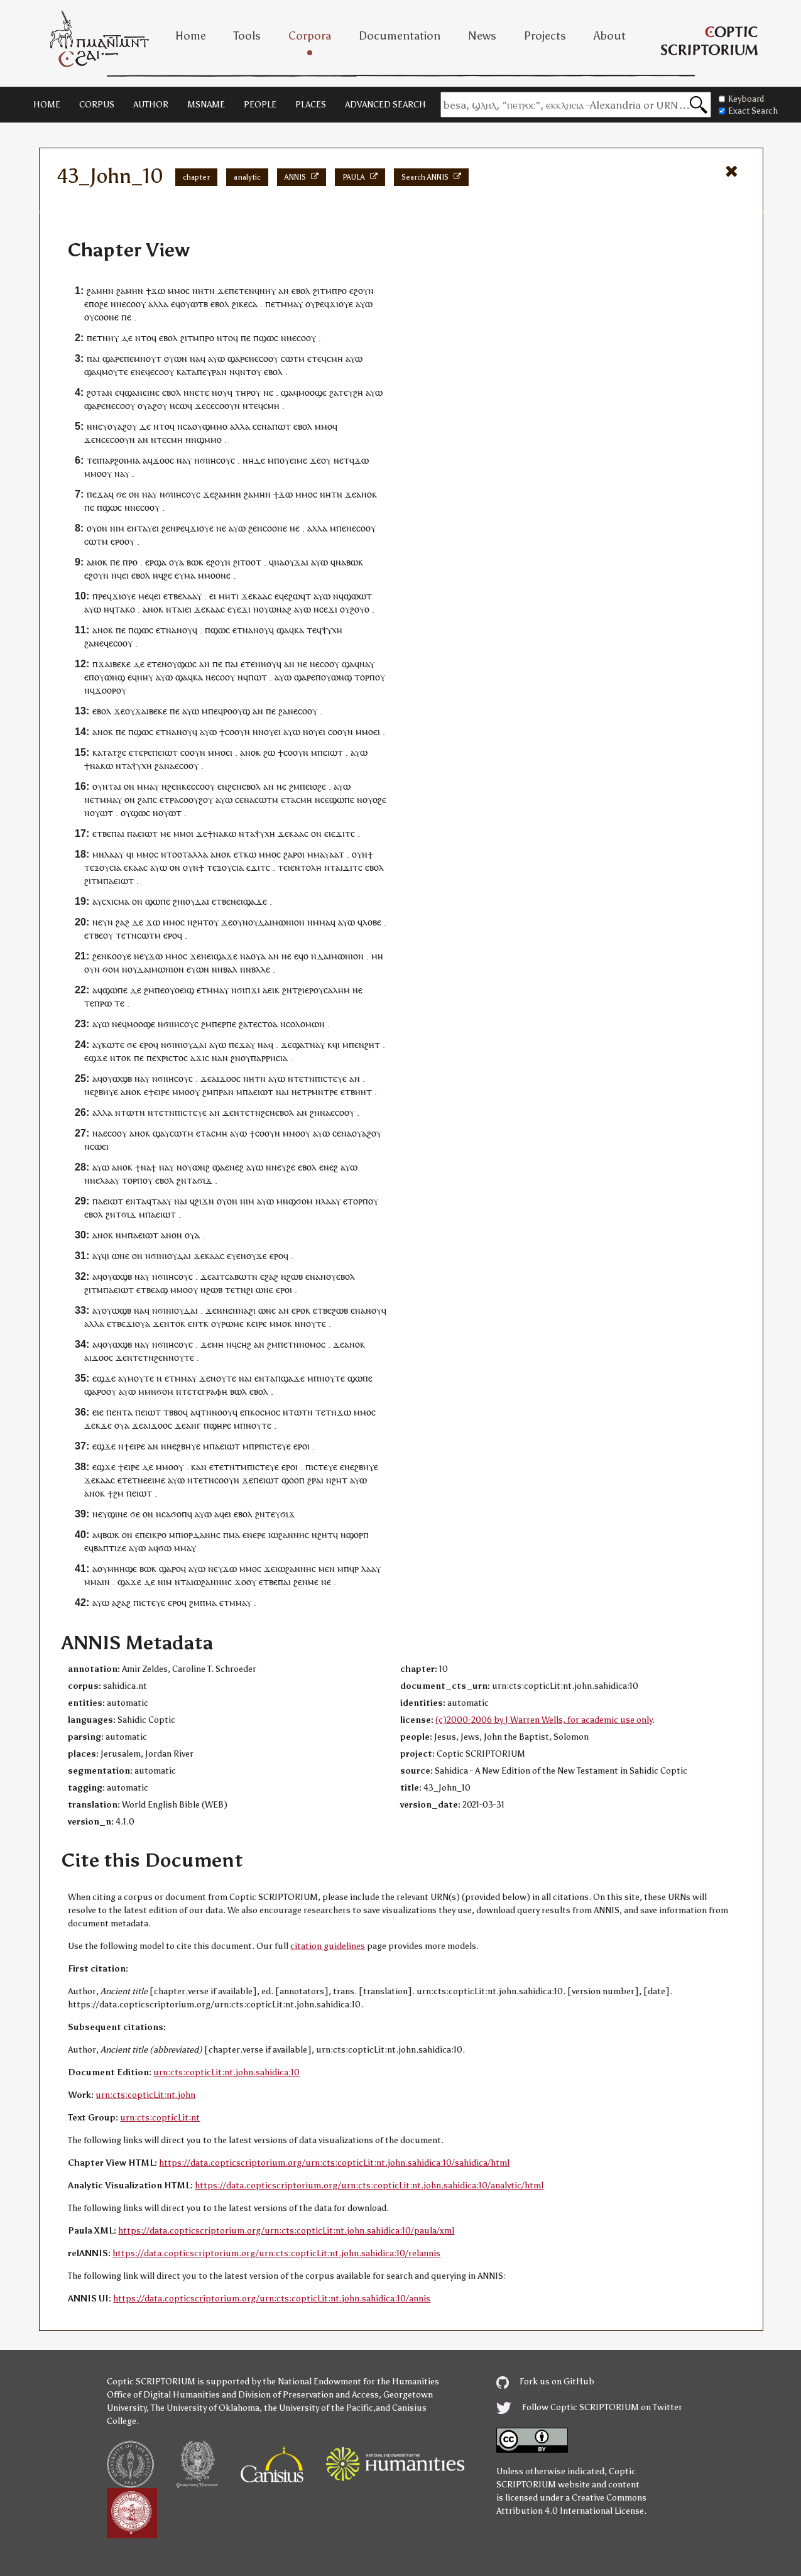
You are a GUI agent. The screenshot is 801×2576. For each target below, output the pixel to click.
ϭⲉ (121, 494)
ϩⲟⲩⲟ (359, 609)
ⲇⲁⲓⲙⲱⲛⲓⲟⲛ (281, 922)
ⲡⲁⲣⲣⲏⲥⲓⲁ (269, 1057)
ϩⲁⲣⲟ (292, 854)
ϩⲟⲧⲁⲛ (99, 392)
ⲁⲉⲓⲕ (271, 989)
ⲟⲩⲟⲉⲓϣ (179, 989)
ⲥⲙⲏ (335, 358)
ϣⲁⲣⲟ (95, 1391)
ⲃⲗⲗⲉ (260, 969)
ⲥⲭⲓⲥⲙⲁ (115, 901)
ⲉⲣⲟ (117, 541)
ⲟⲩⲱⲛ (175, 358)
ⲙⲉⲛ (327, 1568)
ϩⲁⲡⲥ (147, 799)
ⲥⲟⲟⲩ (117, 1133)
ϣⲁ (90, 371)
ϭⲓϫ (204, 1180)
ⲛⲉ (268, 392)
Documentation (399, 36)
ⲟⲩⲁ (176, 562)
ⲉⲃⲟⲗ (301, 290)
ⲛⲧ (245, 371)
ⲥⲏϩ (244, 1344)
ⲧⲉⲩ (345, 392)
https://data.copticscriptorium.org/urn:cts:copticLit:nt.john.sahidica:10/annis (271, 2298)
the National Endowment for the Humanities (351, 2381)
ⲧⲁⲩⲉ (146, 528)
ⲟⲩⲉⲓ (272, 731)
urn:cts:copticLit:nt (160, 2117)
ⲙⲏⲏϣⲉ (122, 1568)
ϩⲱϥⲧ (299, 596)
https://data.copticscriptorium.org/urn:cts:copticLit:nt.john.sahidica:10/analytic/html (369, 2185)
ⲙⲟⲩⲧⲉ (115, 371)
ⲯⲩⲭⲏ (332, 629)
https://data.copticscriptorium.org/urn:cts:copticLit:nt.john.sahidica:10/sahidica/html (334, 2163)
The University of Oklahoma (205, 2408)
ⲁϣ (161, 1289)
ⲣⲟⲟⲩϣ (236, 711)
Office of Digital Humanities (163, 2394)
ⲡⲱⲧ (281, 426)
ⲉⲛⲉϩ (234, 1167)
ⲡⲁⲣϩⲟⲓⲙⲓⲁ (119, 460)
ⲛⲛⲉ (94, 426)
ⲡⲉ (126, 317)
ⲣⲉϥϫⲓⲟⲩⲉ (334, 303)
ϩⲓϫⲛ (204, 1201)
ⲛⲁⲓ (282, 1091)
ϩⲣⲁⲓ (315, 1480)
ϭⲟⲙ (110, 969)
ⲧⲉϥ (319, 358)
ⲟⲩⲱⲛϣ (109, 677)
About (610, 36)
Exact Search (748, 111)
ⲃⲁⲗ (230, 969)
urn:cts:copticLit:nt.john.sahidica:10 (226, 2072)
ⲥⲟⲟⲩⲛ (227, 405)
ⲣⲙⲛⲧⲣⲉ (322, 1091)
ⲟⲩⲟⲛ (97, 528)
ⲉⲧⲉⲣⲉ (140, 752)
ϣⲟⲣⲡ (357, 1534)
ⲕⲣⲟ (159, 1534)
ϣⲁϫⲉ (255, 901)
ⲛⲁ (195, 358)
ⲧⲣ (169, 799)
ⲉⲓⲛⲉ (151, 392)
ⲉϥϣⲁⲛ (129, 392)
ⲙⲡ (274, 460)
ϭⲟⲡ (179, 1513)
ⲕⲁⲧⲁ (187, 371)
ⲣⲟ (342, 290)
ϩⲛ (178, 901)
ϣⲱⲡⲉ (341, 799)
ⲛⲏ (198, 290)
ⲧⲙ (241, 1466)
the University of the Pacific (318, 2408)
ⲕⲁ (299, 629)
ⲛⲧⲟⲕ (120, 1057)
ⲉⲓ (125, 575)
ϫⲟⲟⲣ (105, 690)
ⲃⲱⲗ (238, 1391)
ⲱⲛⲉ (120, 1255)
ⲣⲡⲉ (229, 1023)
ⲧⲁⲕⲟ (124, 609)
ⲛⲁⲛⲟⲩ (179, 629)
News (482, 36)
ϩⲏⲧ (372, 1044)
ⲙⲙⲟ (176, 290)
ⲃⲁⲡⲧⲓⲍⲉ (110, 1547)
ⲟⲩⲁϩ (147, 405)
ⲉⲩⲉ (234, 609)
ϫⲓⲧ (343, 833)
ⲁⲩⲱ (364, 303)
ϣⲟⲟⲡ (293, 1480)
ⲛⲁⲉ (99, 1133)
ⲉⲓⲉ (329, 833)
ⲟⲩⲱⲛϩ (196, 1167)
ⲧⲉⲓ (93, 460)
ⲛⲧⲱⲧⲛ (130, 1112)
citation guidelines (327, 1946)
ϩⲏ (358, 392)
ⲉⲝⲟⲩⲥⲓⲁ (105, 867)
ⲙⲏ (377, 956)
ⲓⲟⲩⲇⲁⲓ (196, 901)
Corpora (309, 36)
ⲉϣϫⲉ (95, 1057)
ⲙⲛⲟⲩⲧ (147, 358)
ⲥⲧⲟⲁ (268, 1023)
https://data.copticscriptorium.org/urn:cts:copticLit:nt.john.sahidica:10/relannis (276, 2253)
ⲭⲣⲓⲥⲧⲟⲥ (172, 1057)
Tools (247, 36)
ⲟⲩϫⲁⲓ (296, 562)
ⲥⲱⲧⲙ (293, 358)
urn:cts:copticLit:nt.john (145, 2095)
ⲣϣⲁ (158, 562)
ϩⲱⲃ (294, 1276)
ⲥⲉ (210, 405)
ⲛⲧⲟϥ (145, 337)
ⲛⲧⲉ (184, 1391)
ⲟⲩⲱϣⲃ (117, 1078)
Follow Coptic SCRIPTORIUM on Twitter (589, 2407)
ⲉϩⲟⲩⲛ (361, 290)
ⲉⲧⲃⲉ (172, 596)
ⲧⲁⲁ (158, 1201)
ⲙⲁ (189, 575)
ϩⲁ (333, 392)
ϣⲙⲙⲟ (214, 426)
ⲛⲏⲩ (267, 290)
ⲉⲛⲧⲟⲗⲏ (306, 867)
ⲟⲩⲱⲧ (101, 812)
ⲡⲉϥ (215, 711)
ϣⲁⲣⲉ (113, 358)
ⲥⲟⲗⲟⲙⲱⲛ (305, 1023)
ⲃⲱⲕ (195, 562)
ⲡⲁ (132, 833)
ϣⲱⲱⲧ (358, 596)
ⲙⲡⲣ (250, 1446)
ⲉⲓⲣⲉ (162, 1091)
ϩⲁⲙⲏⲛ (100, 290)
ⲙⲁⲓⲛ (100, 1581)
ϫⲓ (246, 609)
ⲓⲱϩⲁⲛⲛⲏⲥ (288, 1534)
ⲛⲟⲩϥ (222, 392)
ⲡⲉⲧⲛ (288, 1344)
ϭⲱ (165, 1547)
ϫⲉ (223, 290)
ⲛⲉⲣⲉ (256, 1534)
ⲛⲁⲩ (366, 663)
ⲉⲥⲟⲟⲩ (134, 303)
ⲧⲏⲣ (243, 392)
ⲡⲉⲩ (204, 371)
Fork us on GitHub (545, 2381)
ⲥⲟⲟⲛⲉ (106, 317)
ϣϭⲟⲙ (300, 1201)
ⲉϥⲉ (281, 596)
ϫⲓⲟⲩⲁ (138, 1323)
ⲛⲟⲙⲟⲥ (312, 1344)
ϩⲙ (294, 786)
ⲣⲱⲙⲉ (232, 1323)
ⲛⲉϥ (142, 371)
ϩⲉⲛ (168, 528)
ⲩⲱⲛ (200, 969)
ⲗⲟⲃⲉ (371, 922)
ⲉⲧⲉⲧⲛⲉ (132, 1480)
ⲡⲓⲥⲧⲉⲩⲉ (331, 1078)
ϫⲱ (158, 290)
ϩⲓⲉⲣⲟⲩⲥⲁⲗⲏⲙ (324, 989)
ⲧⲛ (209, 290)
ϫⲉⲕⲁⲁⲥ (256, 596)
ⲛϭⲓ (201, 460)
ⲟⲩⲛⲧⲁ (105, 786)
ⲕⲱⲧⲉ (113, 1044)
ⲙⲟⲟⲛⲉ (217, 575)
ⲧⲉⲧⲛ (126, 935)
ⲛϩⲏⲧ (198, 922)
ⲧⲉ (161, 439)
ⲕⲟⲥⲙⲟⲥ (265, 1412)
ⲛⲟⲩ (169, 663)
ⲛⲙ (122, 1235)
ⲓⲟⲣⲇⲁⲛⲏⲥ (201, 1534)
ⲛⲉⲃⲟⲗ (248, 786)
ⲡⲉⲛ (344, 528)
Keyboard (741, 99)
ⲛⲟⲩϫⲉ (254, 1255)
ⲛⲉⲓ (237, 901)
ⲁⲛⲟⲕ (366, 494)
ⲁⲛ (283, 290)
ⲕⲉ (243, 303)
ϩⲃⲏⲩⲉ (106, 1091)
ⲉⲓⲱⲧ (168, 752)
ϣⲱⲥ (268, 337)
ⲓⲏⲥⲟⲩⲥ (221, 460)
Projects (545, 36)
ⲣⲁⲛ (219, 371)
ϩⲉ (167, 575)
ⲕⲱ (107, 765)
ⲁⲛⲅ (193, 1425)
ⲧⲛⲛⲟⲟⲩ (216, 1412)
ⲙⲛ (98, 854)
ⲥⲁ (253, 303)
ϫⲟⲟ (161, 460)
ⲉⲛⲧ (133, 1201)
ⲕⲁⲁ (135, 867)
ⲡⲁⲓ (93, 358)
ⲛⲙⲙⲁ (318, 922)
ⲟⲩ (310, 303)
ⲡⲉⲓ (306, 786)
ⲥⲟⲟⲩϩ (191, 799)
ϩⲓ (235, 303)
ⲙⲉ (143, 596)
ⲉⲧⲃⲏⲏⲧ (356, 1091)
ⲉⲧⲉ (241, 290)
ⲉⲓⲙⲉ (298, 460)
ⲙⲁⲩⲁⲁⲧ (328, 854)
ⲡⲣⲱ (103, 1003)
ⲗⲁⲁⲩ (192, 596)
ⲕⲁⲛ (199, 1466)
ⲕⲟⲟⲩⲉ (119, 956)
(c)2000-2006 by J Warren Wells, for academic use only (543, 1720)
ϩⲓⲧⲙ (322, 290)
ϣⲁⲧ (301, 1044)
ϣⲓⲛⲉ (117, 1513)
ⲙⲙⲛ (147, 1391)
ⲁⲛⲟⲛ (171, 1235)
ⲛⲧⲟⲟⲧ (174, 854)
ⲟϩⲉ (101, 303)
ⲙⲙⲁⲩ (292, 303)
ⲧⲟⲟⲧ (250, 562)
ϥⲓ (130, 854)
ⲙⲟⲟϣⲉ (312, 392)
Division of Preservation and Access (308, 2394)
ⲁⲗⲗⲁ (158, 303)
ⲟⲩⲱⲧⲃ (194, 303)
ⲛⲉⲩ (278, 1167)
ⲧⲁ (126, 765)
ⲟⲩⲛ (360, 854)
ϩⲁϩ (122, 922)
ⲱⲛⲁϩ (280, 609)
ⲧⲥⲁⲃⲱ (232, 1276)
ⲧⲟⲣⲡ (364, 677)
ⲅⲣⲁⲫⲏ (214, 1391)
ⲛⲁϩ (245, 1310)
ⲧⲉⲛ (253, 663)
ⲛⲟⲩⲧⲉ (313, 1323)
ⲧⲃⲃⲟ (173, 1412)
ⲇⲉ (127, 337)
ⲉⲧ (276, 303)
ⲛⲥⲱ (178, 405)
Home (190, 36)
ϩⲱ (269, 752)
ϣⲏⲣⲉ (220, 1425)
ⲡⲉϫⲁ (98, 494)
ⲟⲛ (134, 494)
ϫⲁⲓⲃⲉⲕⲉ (114, 663)
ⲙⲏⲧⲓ (229, 596)
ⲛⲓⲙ (117, 528)
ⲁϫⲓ (197, 1057)
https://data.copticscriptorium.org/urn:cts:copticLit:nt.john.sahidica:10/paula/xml (286, 2230)
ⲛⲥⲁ (184, 426)
